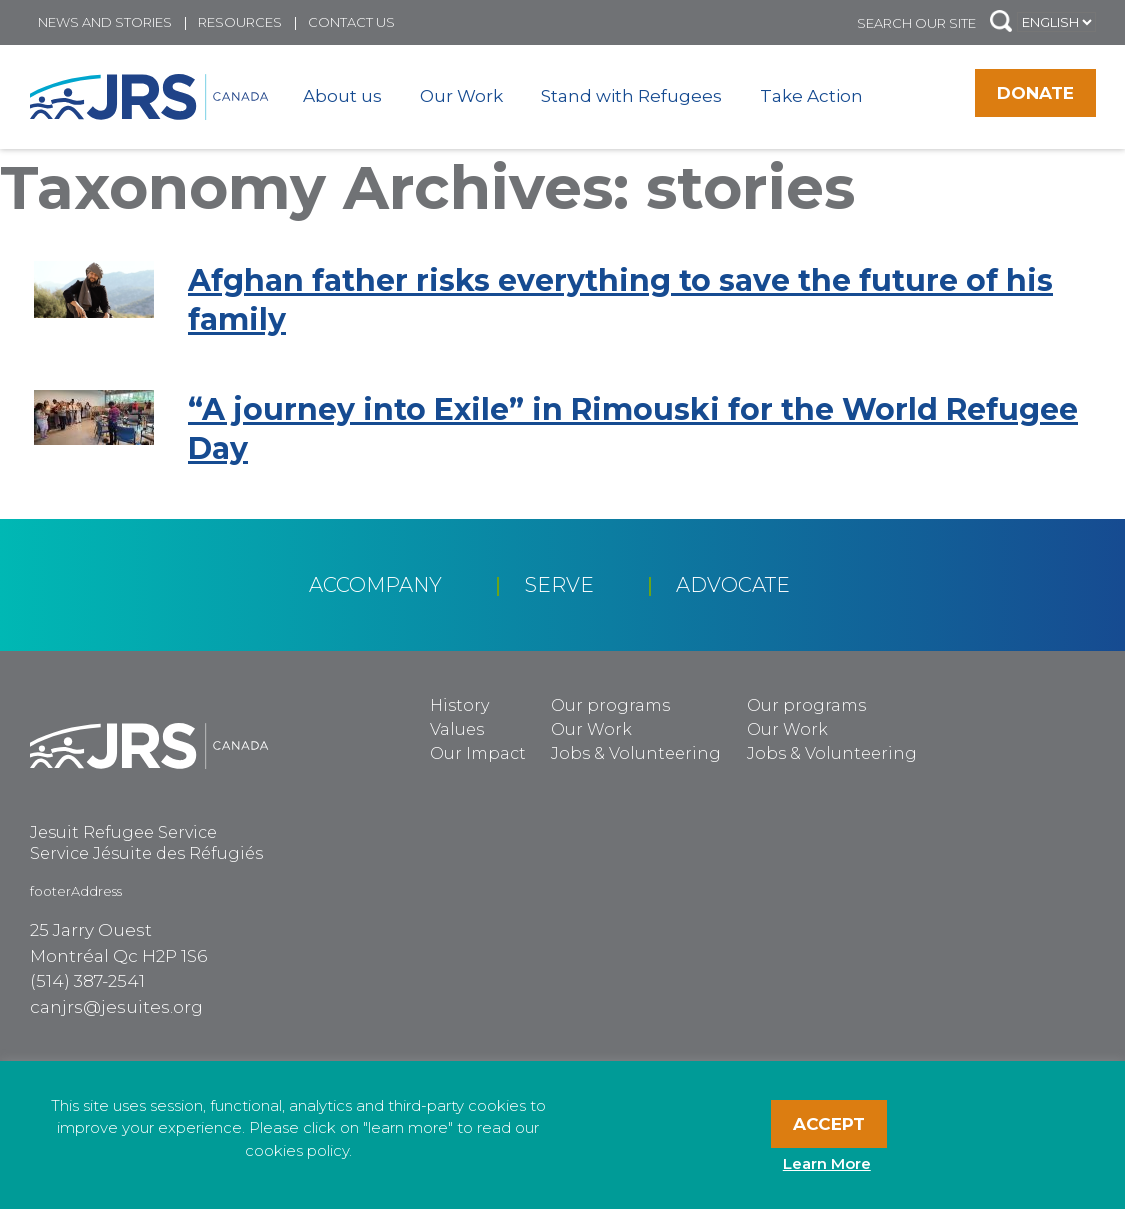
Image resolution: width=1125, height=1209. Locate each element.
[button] (1001, 22)
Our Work (461, 96)
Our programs (610, 705)
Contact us (351, 22)
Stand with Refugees (631, 96)
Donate (1035, 93)
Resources (240, 22)
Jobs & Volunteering (636, 753)
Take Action (811, 96)
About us (342, 96)
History (459, 705)
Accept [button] (829, 1124)
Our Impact (478, 753)
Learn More (827, 1163)
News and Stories (105, 22)
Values (457, 729)
